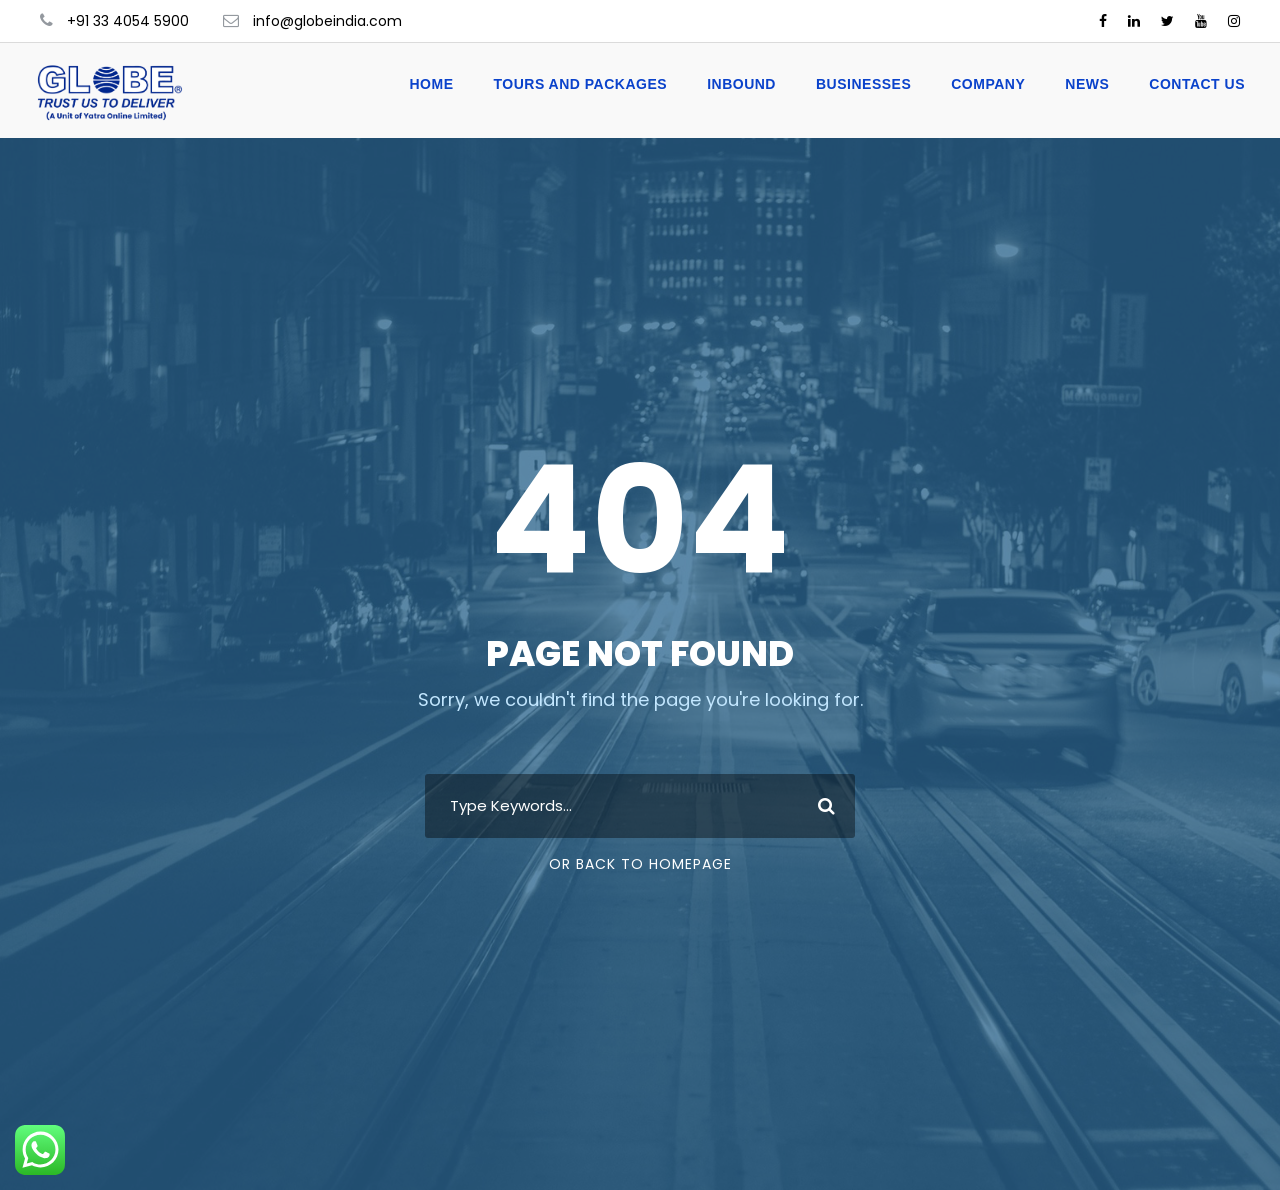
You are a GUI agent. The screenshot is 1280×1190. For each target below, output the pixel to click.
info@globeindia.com (327, 21)
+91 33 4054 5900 (128, 21)
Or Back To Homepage (640, 864)
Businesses (863, 84)
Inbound (741, 84)
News (1087, 84)
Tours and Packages (580, 84)
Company (988, 84)
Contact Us (1197, 84)
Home (431, 84)
